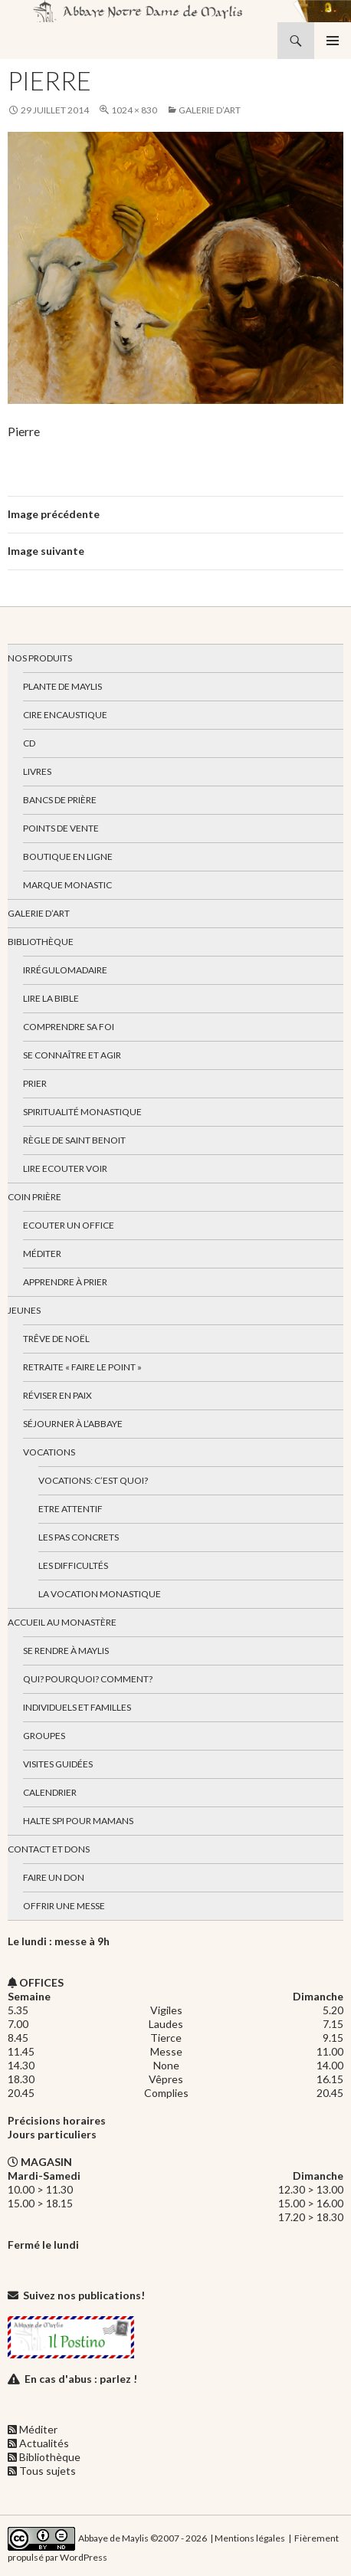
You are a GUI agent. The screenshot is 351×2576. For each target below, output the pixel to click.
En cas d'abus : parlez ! (81, 2378)
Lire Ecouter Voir (65, 1168)
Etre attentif (70, 1508)
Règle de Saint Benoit (74, 1140)
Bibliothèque (41, 941)
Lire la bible (51, 998)
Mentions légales (250, 2538)
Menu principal (332, 40)
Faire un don (53, 1877)
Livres (37, 771)
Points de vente (61, 828)
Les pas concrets (78, 1537)
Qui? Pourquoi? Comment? (88, 1679)
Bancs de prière (60, 800)
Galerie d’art (210, 110)
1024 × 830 (134, 110)
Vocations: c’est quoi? (93, 1480)
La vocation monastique (99, 1594)
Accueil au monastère (62, 1622)
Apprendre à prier (65, 1282)
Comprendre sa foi (68, 1026)
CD (29, 743)
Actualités (44, 2443)
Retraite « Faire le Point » (82, 1367)
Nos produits (40, 658)
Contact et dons (49, 1849)
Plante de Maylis (62, 686)
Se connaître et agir (72, 1055)
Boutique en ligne (68, 856)
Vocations (49, 1452)
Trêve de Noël (56, 1338)
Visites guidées (58, 1764)
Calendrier (50, 1792)
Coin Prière (34, 1197)
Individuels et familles (77, 1707)
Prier (35, 1083)
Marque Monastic (67, 885)
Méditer (42, 1253)
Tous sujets (47, 2470)
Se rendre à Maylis (66, 1650)
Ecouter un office (68, 1225)
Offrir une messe (64, 1905)
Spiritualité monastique (82, 1111)
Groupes (44, 1735)
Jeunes (24, 1310)
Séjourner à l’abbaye (73, 1423)
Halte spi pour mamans (78, 1820)
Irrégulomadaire (65, 970)
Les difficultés (73, 1565)
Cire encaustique (65, 714)
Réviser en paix (57, 1395)
